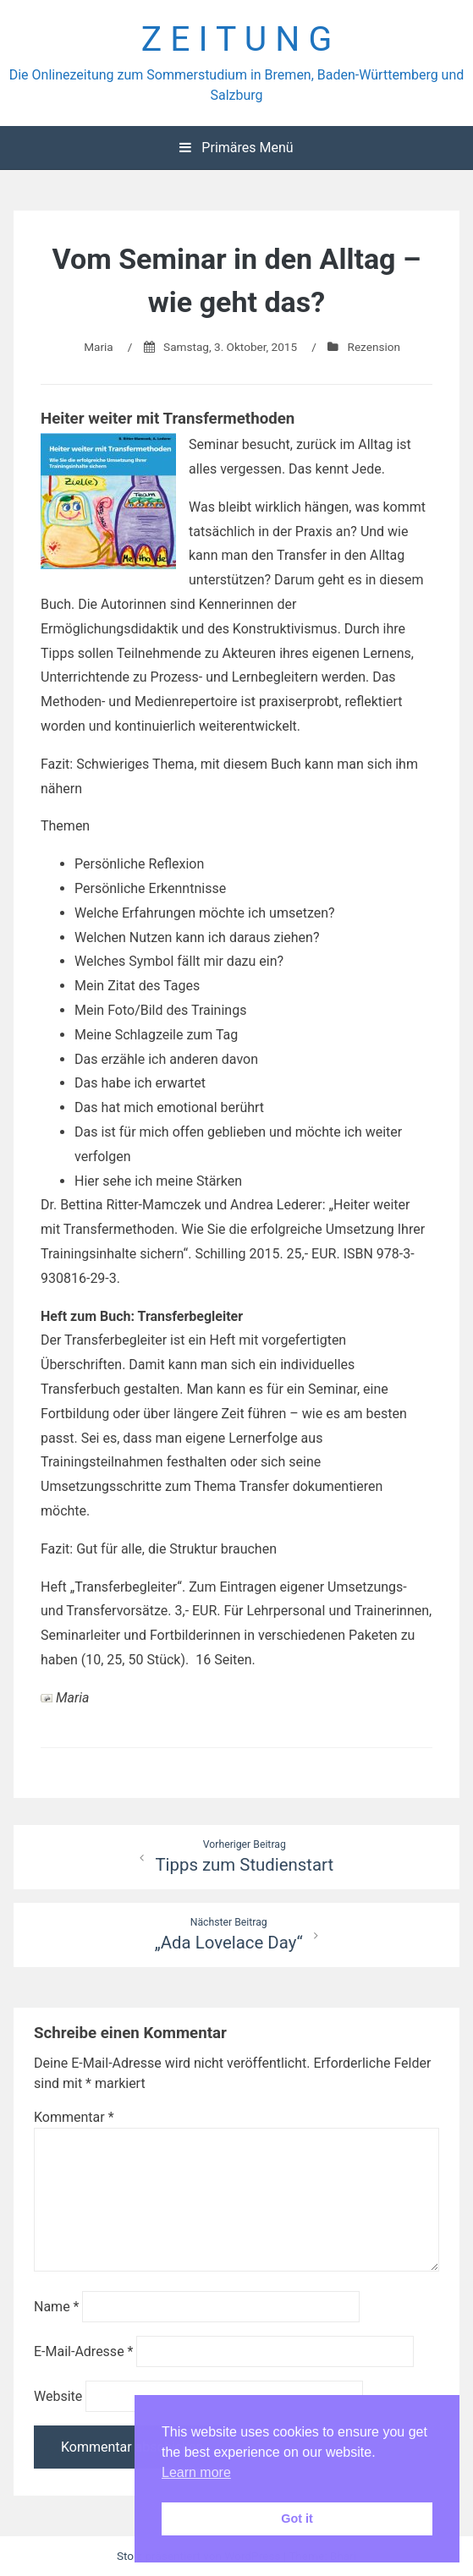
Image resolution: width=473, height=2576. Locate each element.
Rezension (374, 347)
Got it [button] (297, 2518)
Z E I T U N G (237, 39)
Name (57, 2307)
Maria (98, 347)
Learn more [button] (196, 2472)
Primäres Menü (236, 148)
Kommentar (74, 2117)
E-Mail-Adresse (83, 2351)
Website (58, 2396)
